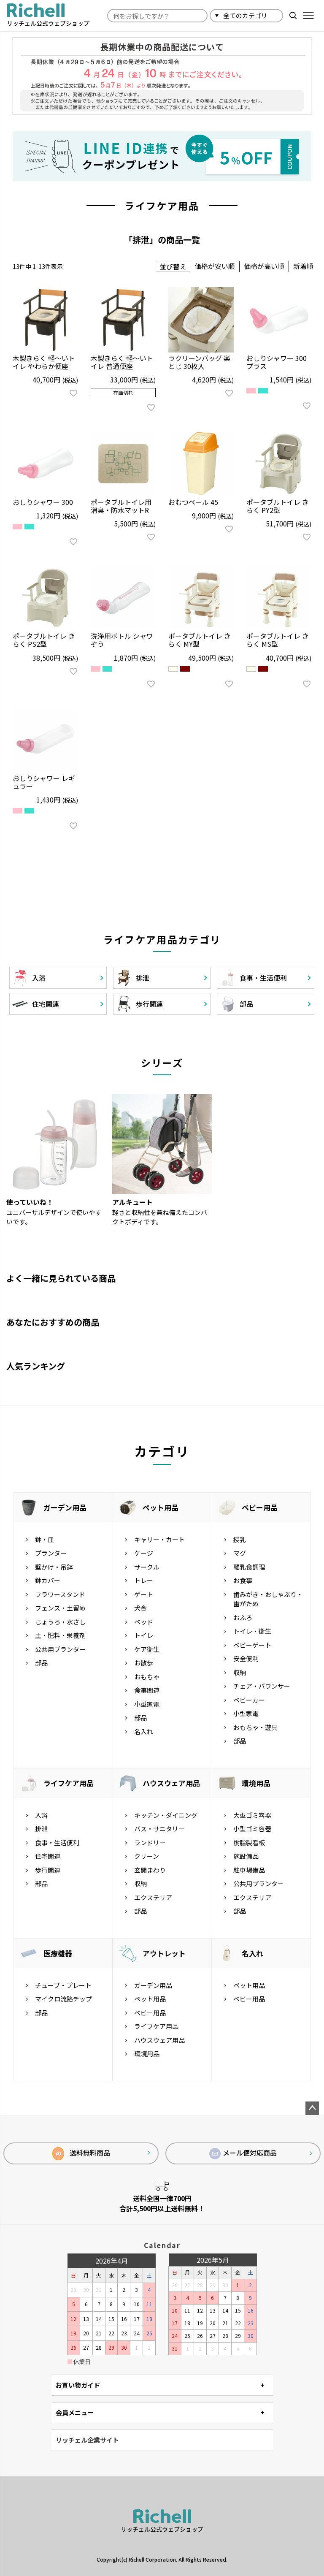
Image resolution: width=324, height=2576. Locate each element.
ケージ (143, 1552)
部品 (41, 1662)
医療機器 (57, 1953)
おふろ (242, 1617)
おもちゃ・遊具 (255, 1727)
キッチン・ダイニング (165, 1815)
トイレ (143, 1635)
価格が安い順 (214, 266)
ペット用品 (160, 1507)
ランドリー (150, 1842)
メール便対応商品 (243, 2153)
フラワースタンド (60, 1594)
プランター (51, 1552)
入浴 (41, 1815)
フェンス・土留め (60, 1607)
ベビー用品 (260, 1507)
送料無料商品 (81, 2153)
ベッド (143, 1621)
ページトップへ (312, 2108)
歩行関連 (47, 1870)
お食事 (242, 1580)
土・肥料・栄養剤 (60, 1635)
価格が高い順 (264, 266)
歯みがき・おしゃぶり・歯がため (268, 1599)
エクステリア (153, 1897)
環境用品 (256, 1783)
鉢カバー (47, 1580)
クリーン (146, 1856)
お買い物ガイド (78, 2385)
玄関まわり (150, 1870)
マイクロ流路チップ (63, 1998)
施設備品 (246, 1856)
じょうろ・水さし (60, 1621)
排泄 (41, 1828)
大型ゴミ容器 (252, 1815)
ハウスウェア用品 (171, 1783)
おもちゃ (146, 1676)
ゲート (143, 1594)
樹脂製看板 (249, 1842)
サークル (146, 1566)
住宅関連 (47, 1856)
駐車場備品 (249, 1870)
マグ (239, 1552)
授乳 (239, 1539)
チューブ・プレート (63, 1985)
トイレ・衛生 (252, 1631)
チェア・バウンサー (261, 1685)
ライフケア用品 (68, 1783)
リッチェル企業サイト (87, 2439)
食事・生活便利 (57, 1842)
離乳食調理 (249, 1566)
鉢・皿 (44, 1539)
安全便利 (246, 1658)
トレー (143, 1580)
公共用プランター (60, 1649)
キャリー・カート (159, 1539)
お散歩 (143, 1662)
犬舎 (140, 1607)
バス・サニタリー (159, 1828)
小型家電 (146, 1704)
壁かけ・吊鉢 (54, 1566)
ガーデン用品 (64, 1507)
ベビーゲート (252, 1645)
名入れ (143, 1731)
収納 (239, 1672)
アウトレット (164, 1953)
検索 (293, 15)
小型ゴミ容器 (252, 1828)
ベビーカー (249, 1699)
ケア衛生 (146, 1649)
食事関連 (146, 1690)
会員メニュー (75, 2412)
